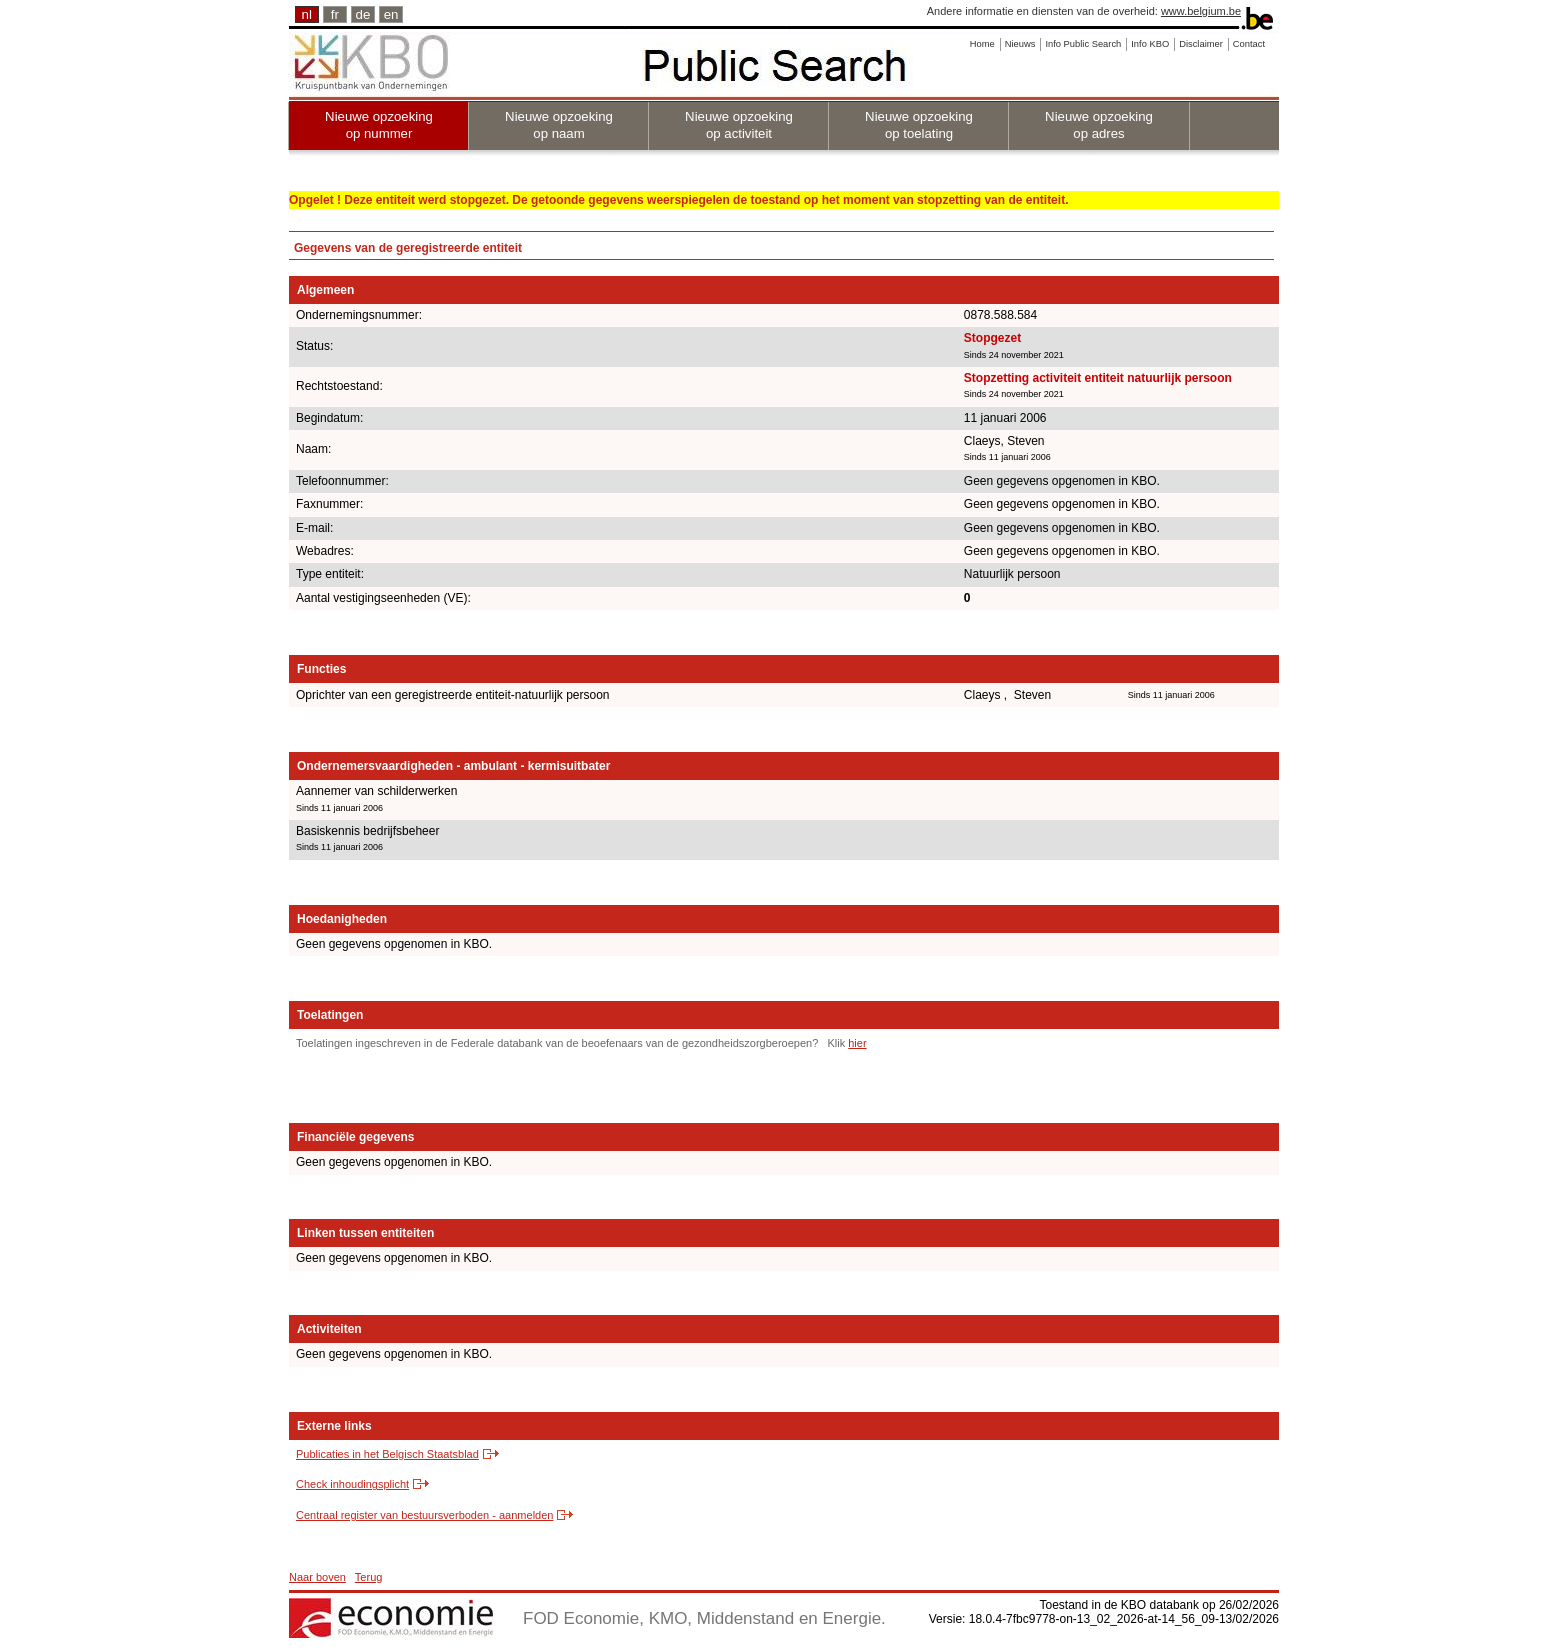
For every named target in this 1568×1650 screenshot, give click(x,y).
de (363, 14)
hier (857, 1043)
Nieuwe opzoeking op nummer (379, 125)
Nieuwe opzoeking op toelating (919, 125)
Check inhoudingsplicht (352, 1484)
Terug (369, 1577)
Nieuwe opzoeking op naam (559, 125)
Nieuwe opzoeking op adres (1099, 125)
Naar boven (317, 1577)
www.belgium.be (1201, 11)
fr (335, 14)
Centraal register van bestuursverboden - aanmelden (424, 1515)
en (391, 14)
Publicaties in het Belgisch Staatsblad (387, 1454)
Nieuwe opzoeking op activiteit (739, 125)
